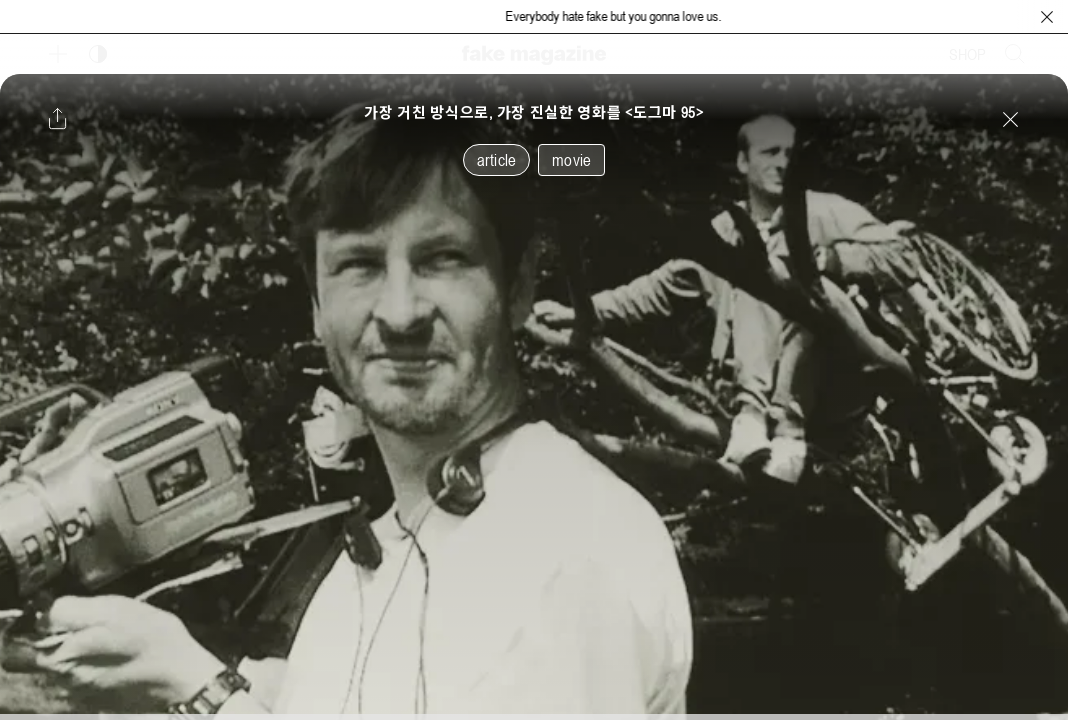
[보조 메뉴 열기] (58, 54)
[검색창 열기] (1015, 54)
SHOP (967, 54)
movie (571, 160)
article (496, 160)
